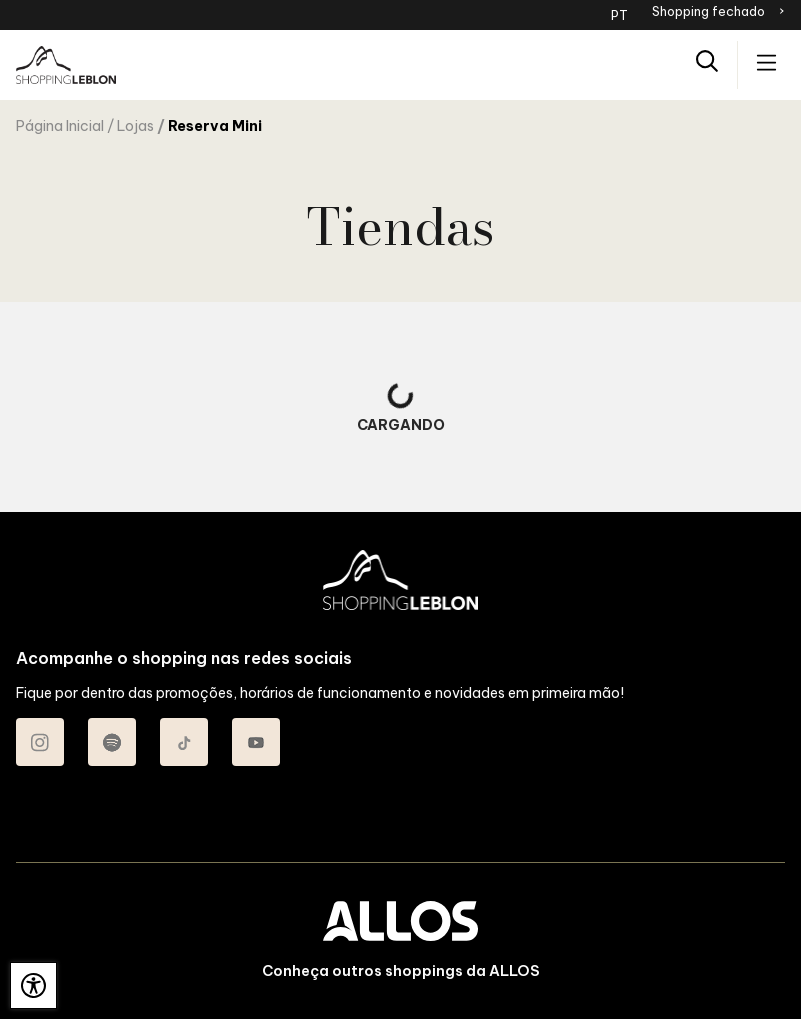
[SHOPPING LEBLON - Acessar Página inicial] (66, 65)
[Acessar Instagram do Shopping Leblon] (40, 742)
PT (619, 15)
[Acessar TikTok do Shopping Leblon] (184, 742)
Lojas (135, 126)
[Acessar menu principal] (766, 64)
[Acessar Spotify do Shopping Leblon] (112, 742)
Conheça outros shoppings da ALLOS (401, 971)
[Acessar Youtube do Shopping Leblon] (256, 742)
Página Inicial (60, 126)
